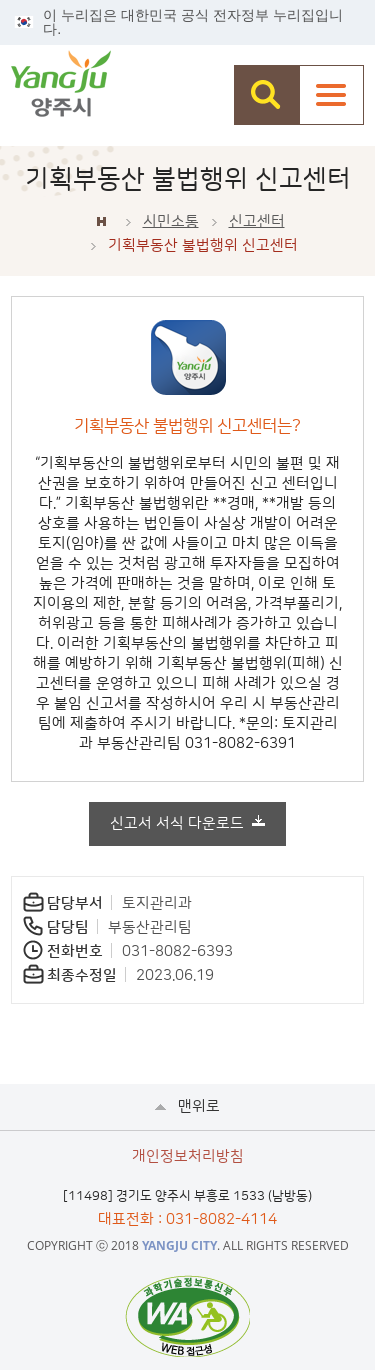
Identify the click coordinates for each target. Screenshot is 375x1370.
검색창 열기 (266, 95)
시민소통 (171, 221)
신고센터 (257, 221)
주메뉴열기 (331, 95)
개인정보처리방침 (188, 1156)
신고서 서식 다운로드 (177, 823)
